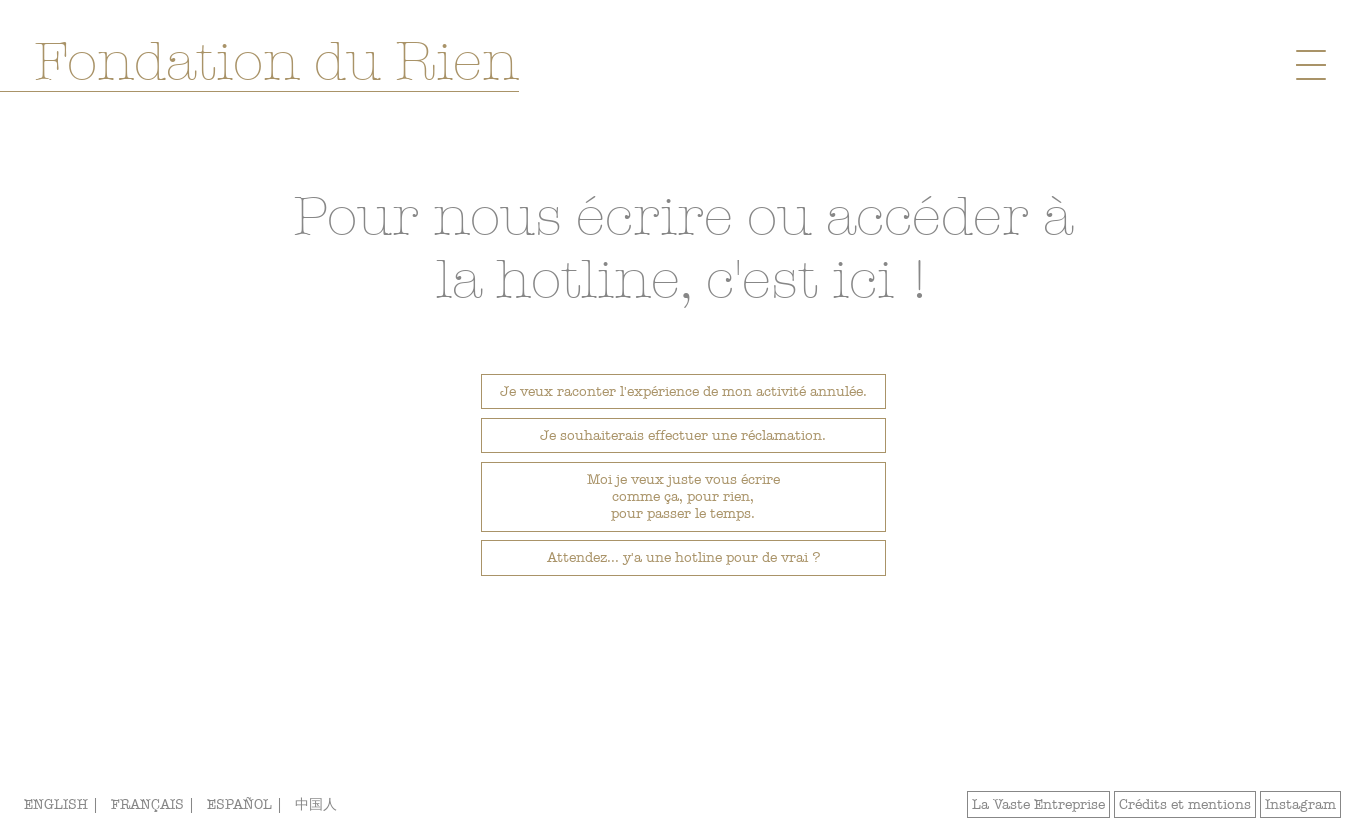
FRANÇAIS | (155, 804)
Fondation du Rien (276, 61)
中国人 (316, 804)
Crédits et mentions (1185, 804)
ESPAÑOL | (247, 804)
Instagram (1300, 804)
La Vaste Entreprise (1038, 804)
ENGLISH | (63, 804)
